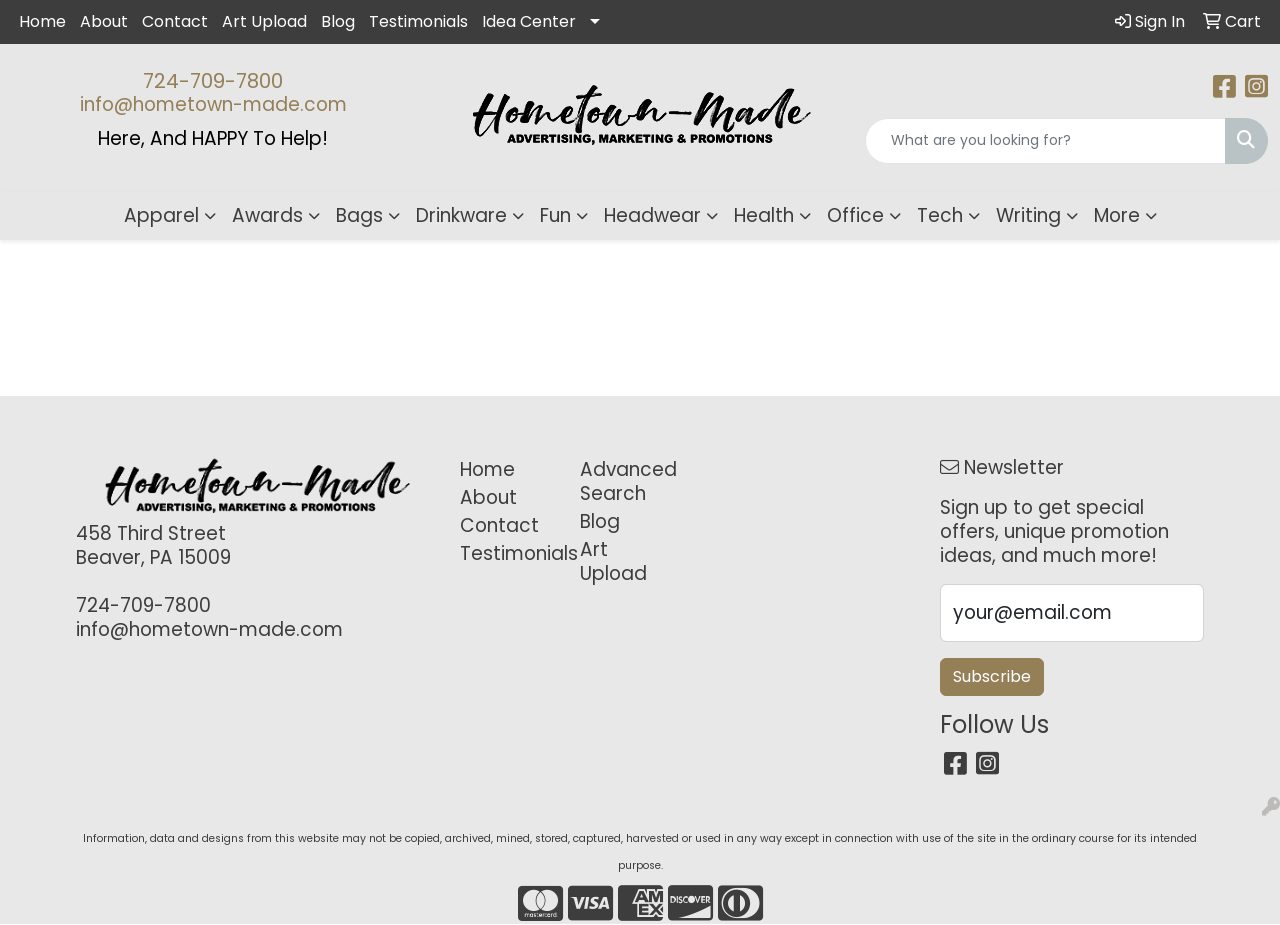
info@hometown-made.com (213, 104)
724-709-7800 (213, 81)
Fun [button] (555, 215)
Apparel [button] (161, 215)
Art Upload (264, 21)
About (104, 21)
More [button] (1117, 215)
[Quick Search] (1045, 141)
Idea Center (529, 21)
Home (42, 21)
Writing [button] (1028, 215)
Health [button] (764, 215)
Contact (175, 21)
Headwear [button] (652, 215)
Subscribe (992, 676)
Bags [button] (359, 215)
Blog (338, 21)
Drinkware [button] (461, 215)
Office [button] (855, 215)
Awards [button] (267, 215)
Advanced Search (628, 481)
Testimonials (418, 21)
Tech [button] (940, 215)
